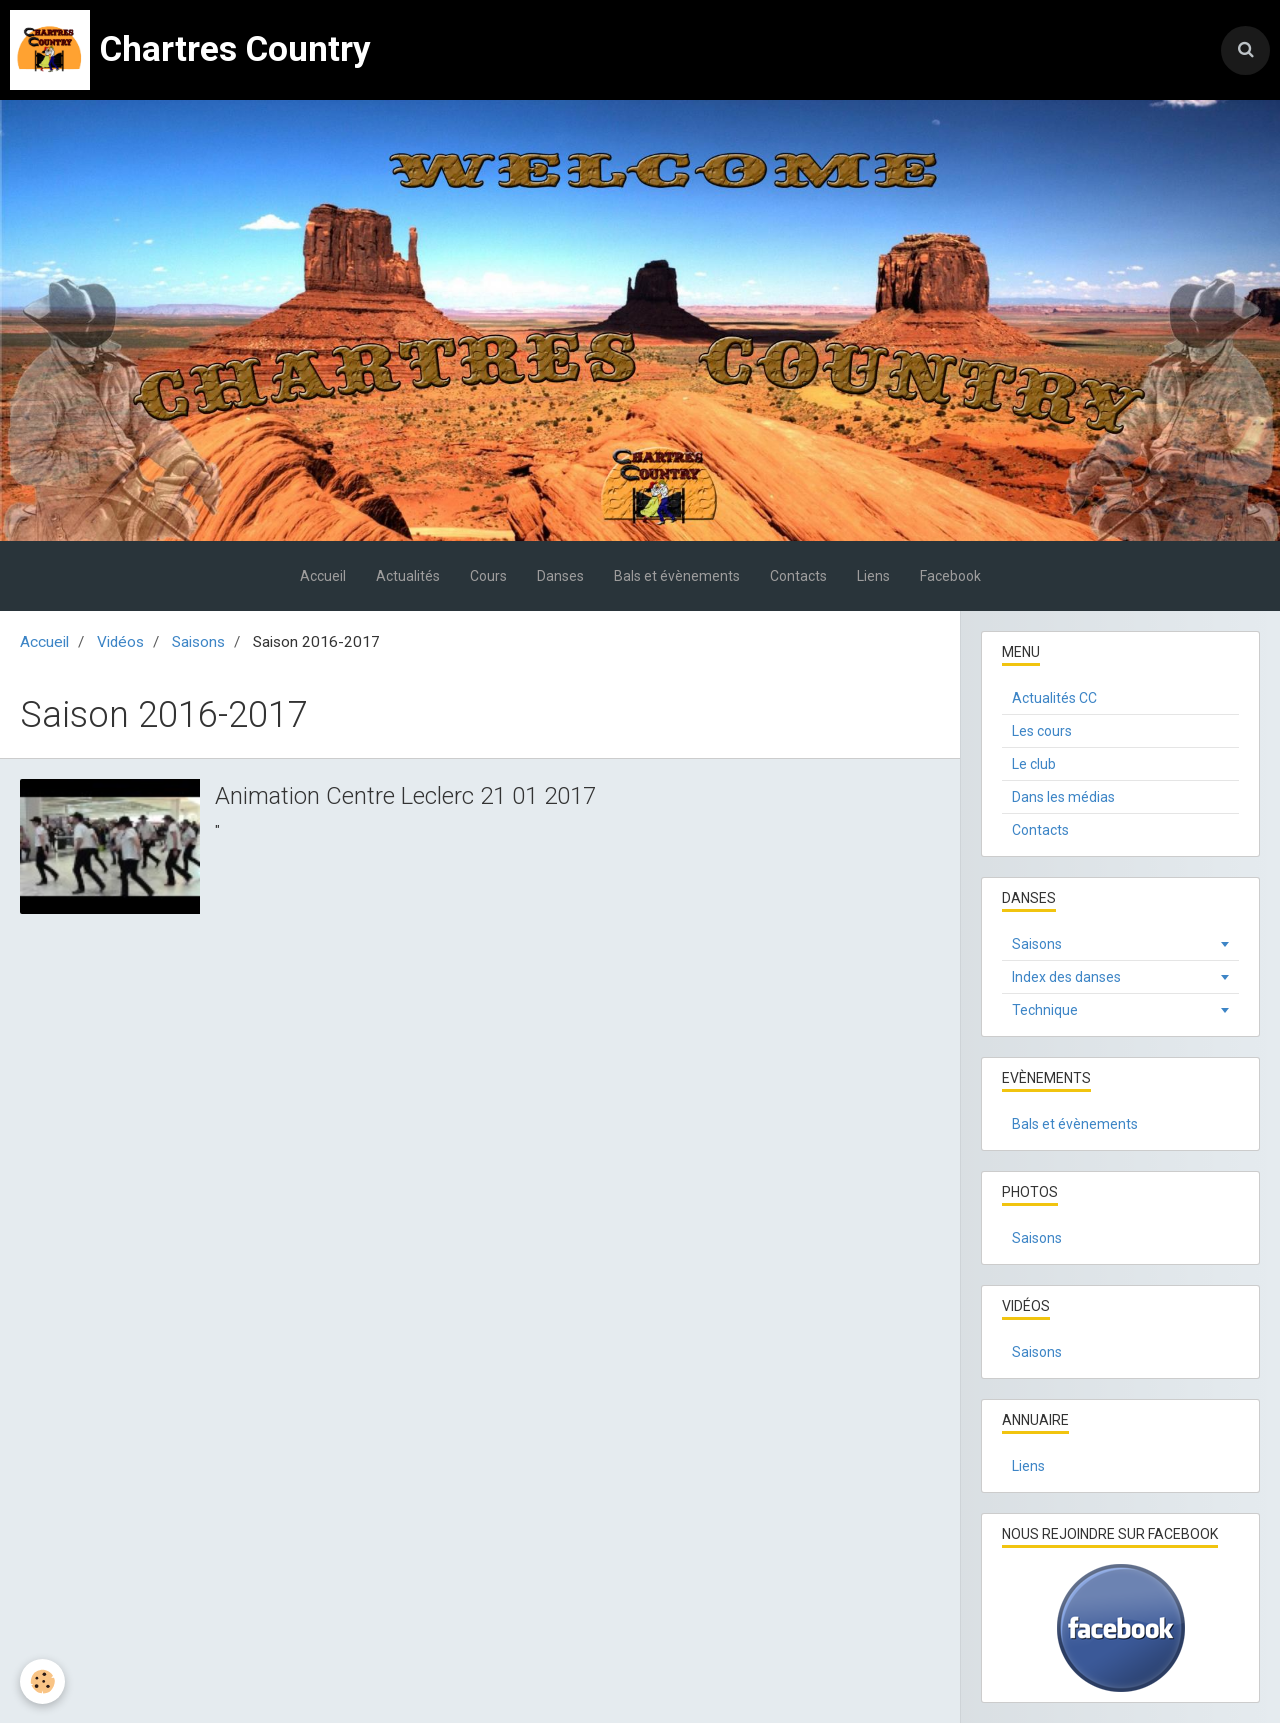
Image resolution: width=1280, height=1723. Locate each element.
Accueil (323, 576)
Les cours (1042, 731)
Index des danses (1066, 977)
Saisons (198, 642)
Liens (873, 576)
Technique (1045, 1010)
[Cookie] (42, 1681)
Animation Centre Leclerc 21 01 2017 (405, 796)
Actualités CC (1054, 698)
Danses (560, 576)
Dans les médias (1063, 797)
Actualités (408, 576)
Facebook (950, 576)
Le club (1034, 764)
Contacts (798, 576)
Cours (488, 576)
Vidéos (120, 642)
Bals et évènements (677, 576)
